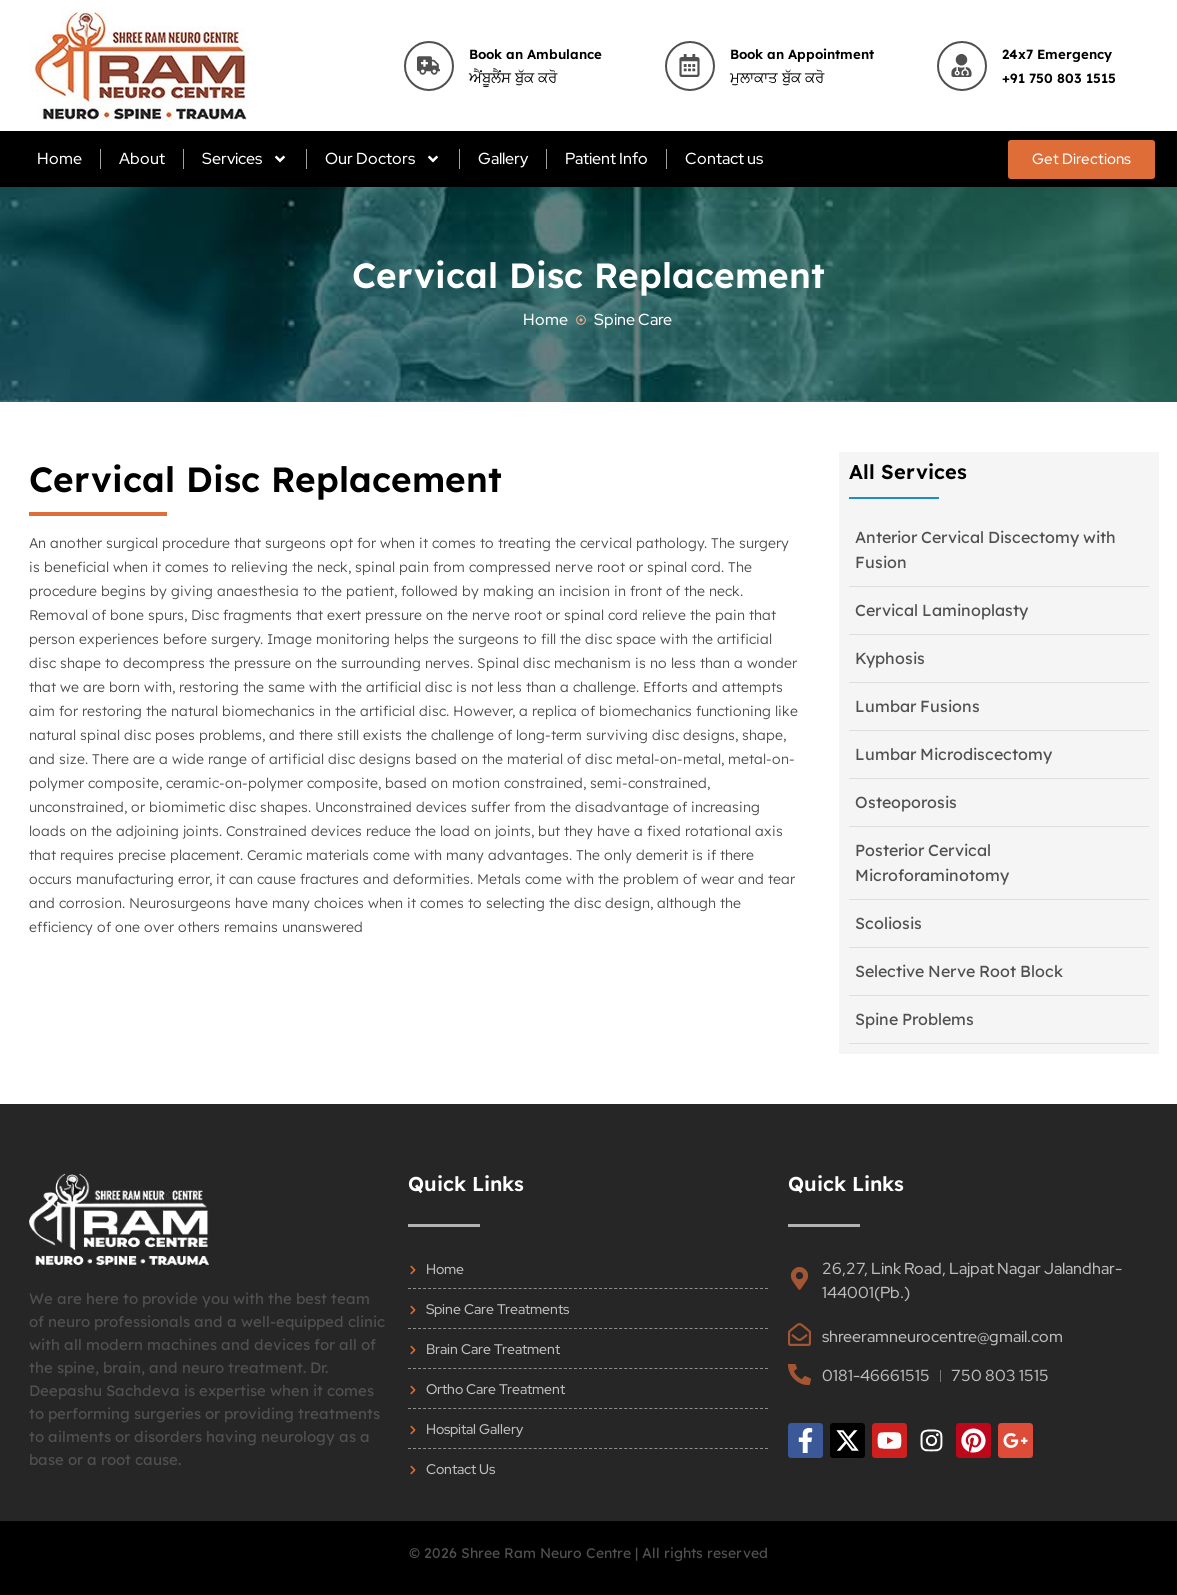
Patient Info (606, 158)
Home (59, 158)
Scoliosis (888, 923)
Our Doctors (383, 159)
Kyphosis (890, 658)
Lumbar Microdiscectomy (953, 754)
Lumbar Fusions (917, 706)
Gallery (503, 158)
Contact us (724, 158)
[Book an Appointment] (690, 66)
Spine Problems (914, 1019)
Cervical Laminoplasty (941, 610)
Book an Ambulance (535, 54)
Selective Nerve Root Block (959, 971)
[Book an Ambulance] (429, 66)
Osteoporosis (906, 802)
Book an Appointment (802, 54)
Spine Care (633, 319)
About (142, 158)
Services (245, 159)
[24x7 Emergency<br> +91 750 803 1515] (962, 66)
